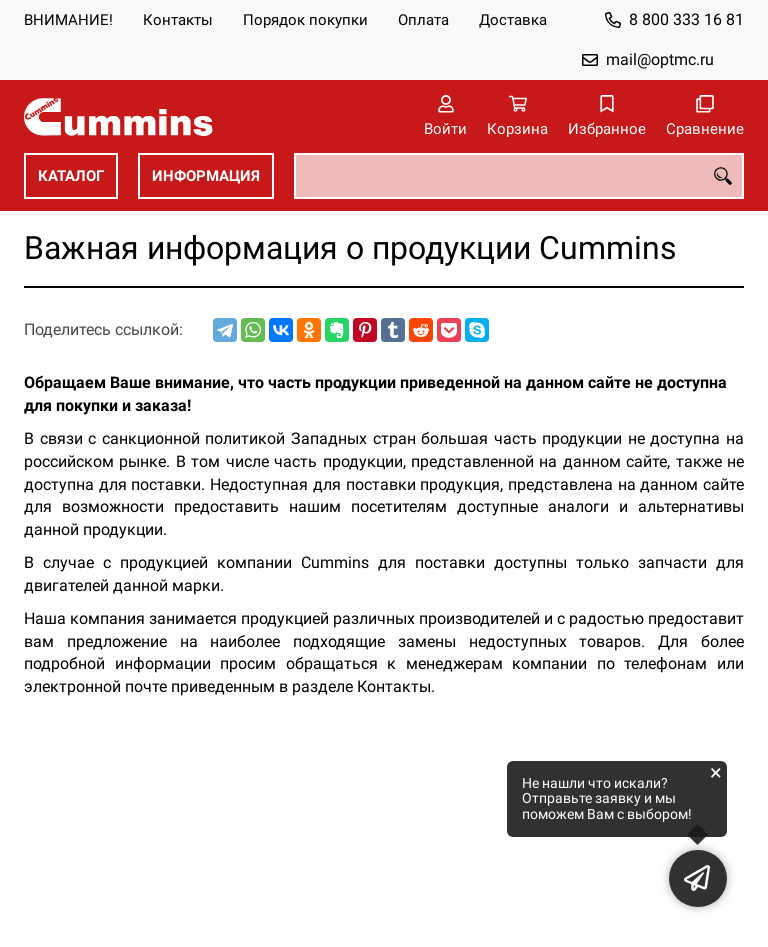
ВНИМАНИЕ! (68, 20)
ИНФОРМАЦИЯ (206, 176)
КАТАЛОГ (71, 176)
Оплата (423, 20)
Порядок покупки (305, 20)
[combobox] (519, 176)
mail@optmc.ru (660, 59)
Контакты (178, 20)
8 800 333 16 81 (686, 19)
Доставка (513, 20)
